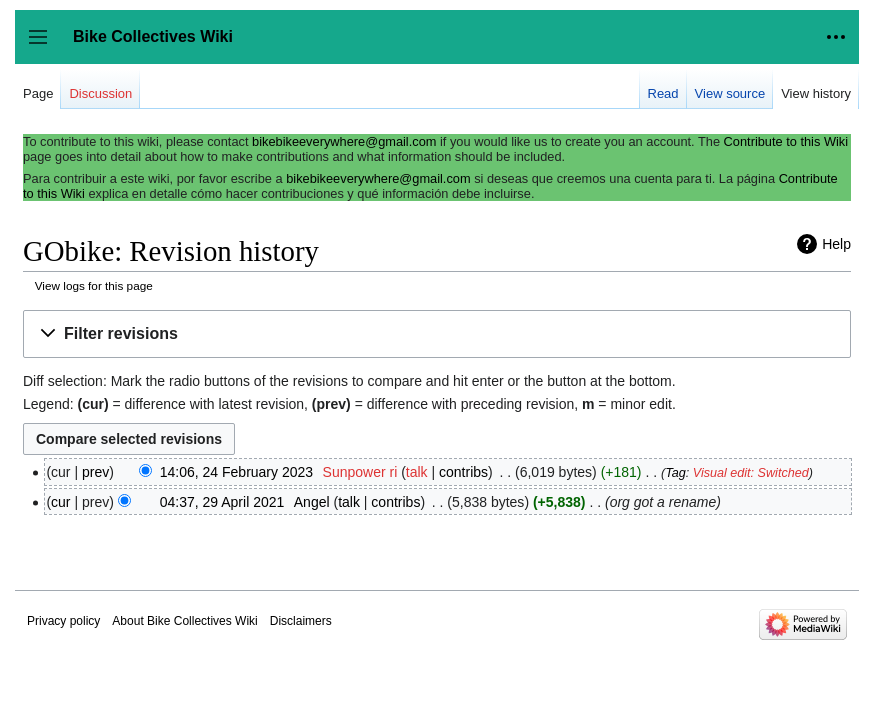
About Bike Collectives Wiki (184, 621)
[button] (437, 334)
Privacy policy (63, 621)
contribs (463, 472)
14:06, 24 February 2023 (236, 472)
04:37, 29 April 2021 (222, 502)
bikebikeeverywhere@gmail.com (344, 141)
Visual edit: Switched (751, 473)
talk (417, 472)
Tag (675, 473)
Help (836, 244)
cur (60, 502)
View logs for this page (94, 285)
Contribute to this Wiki (786, 141)
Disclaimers (301, 621)
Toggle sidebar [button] (44, 46)
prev (95, 472)
